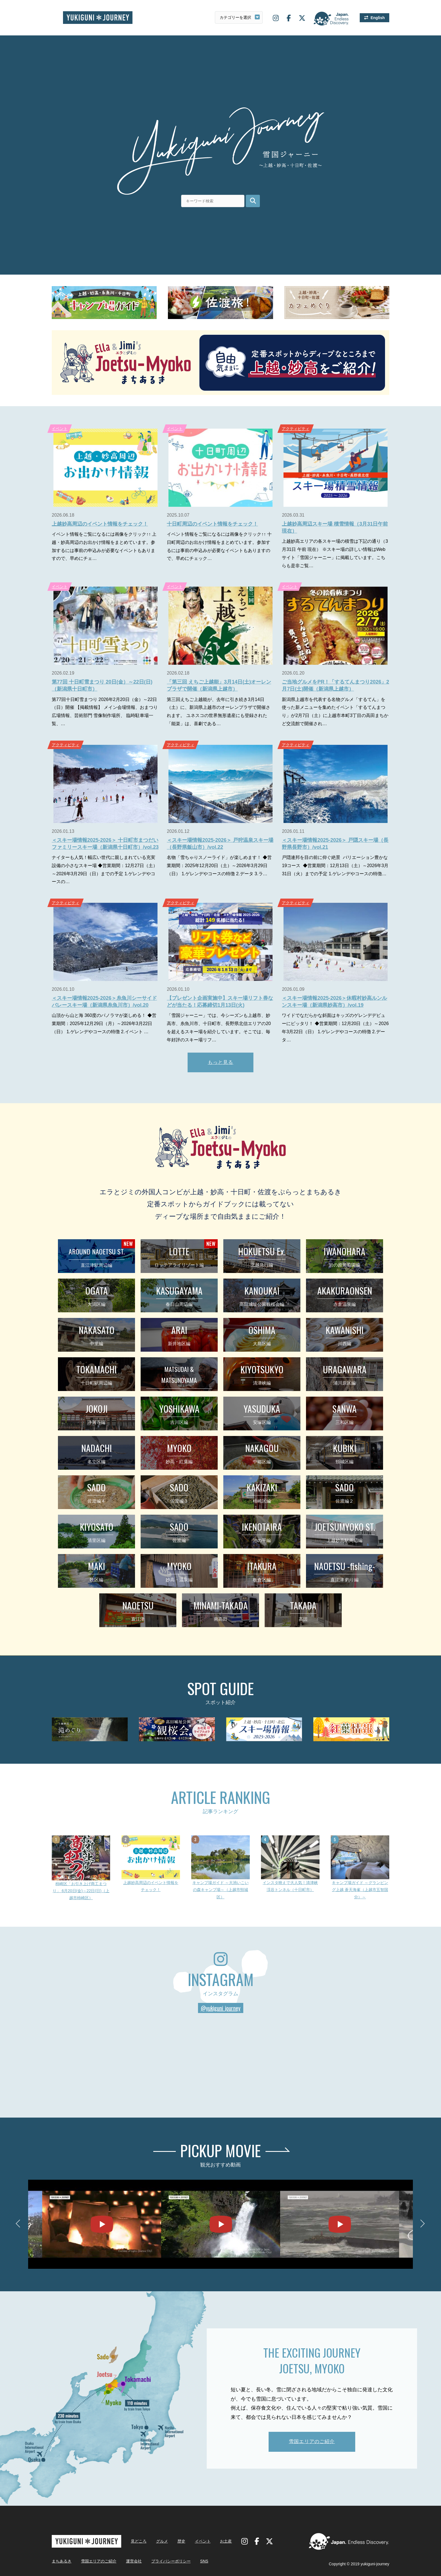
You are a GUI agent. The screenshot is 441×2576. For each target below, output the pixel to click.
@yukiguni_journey (220, 2008)
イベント (60, 428)
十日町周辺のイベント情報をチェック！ (212, 524)
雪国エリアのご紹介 (312, 2441)
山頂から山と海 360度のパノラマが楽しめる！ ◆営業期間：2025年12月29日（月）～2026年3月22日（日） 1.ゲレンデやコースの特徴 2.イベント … (104, 1023)
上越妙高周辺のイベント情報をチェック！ (100, 524)
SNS (204, 2561)
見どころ (139, 2541)
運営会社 (134, 2561)
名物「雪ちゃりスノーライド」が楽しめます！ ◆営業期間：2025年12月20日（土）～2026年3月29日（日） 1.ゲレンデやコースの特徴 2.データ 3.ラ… (219, 865)
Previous (19, 2224)
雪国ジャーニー (97, 17)
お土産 (226, 2541)
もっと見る (220, 1062)
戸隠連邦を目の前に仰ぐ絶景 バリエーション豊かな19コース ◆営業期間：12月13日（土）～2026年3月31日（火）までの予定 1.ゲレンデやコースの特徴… (335, 865)
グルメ (162, 2541)
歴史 (181, 2541)
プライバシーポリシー (171, 2561)
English (377, 17)
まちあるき (61, 2561)
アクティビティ (295, 428)
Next (421, 2224)
